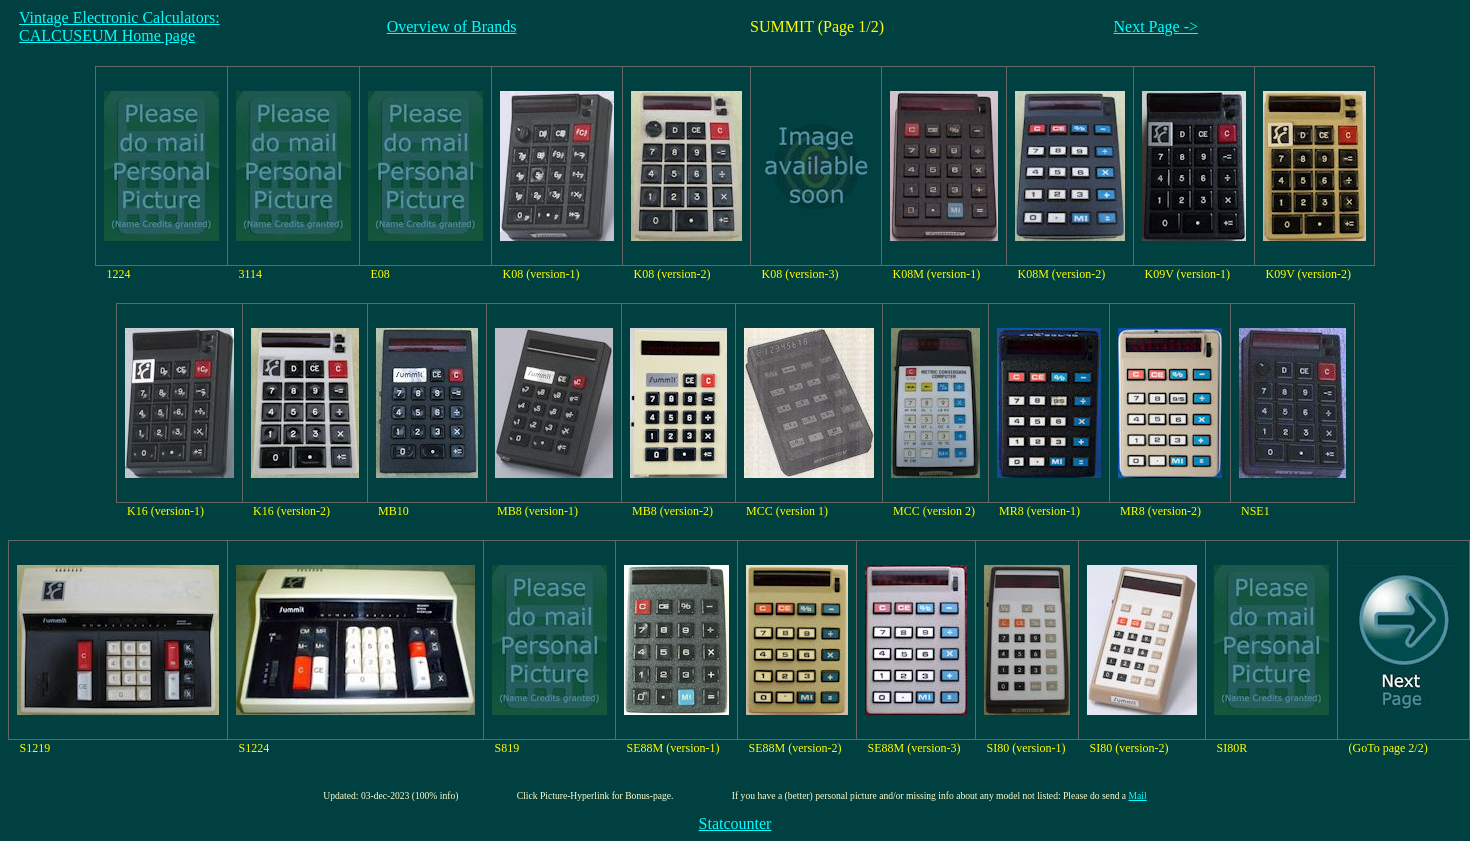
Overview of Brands (452, 26)
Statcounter (735, 823)
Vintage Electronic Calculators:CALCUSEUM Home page (119, 26)
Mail (1138, 795)
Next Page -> (1156, 26)
